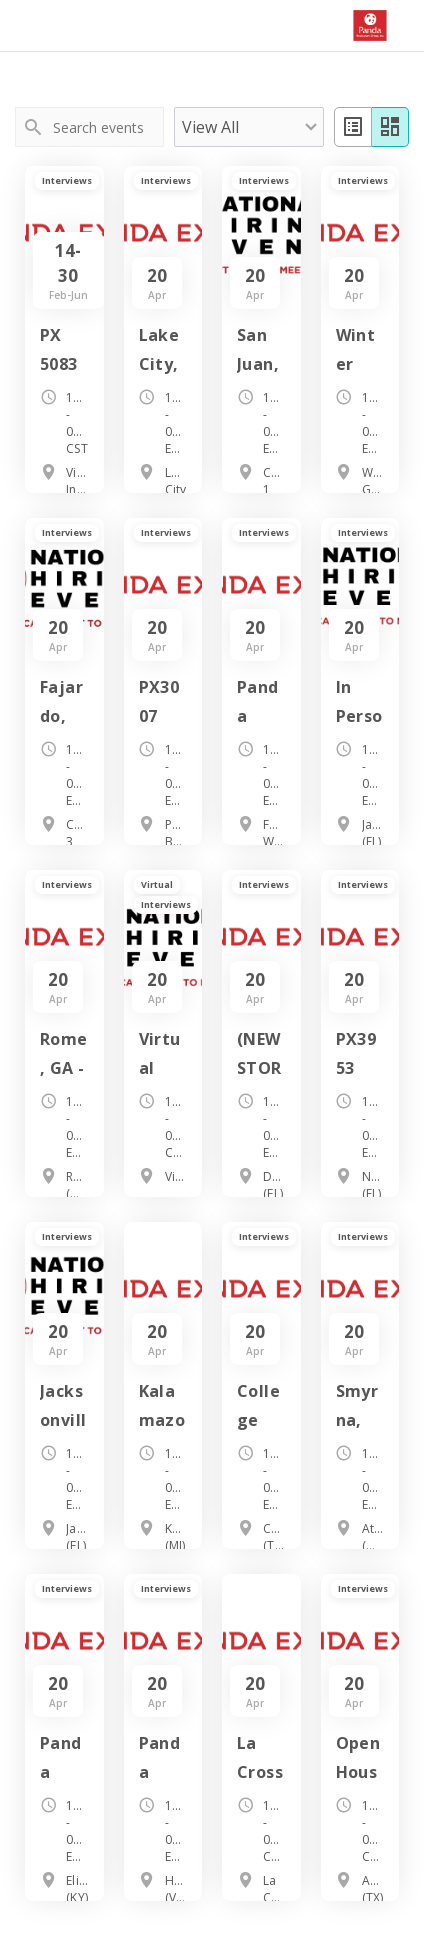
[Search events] (107, 127)
